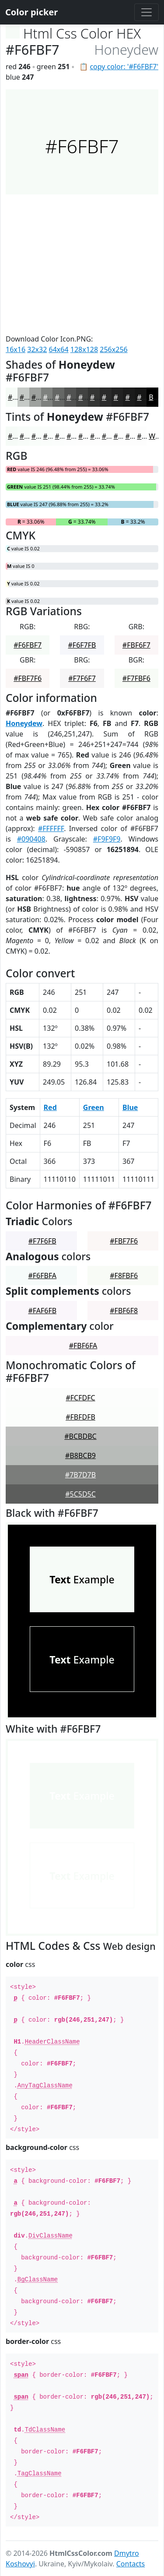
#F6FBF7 (28, 645)
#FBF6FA (83, 1345)
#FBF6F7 (136, 645)
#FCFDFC (80, 1398)
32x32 (37, 349)
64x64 (59, 349)
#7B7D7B (80, 1475)
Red (50, 1107)
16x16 (15, 349)
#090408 (31, 839)
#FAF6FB (42, 1310)
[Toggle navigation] (146, 12)
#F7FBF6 (136, 678)
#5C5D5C (80, 1494)
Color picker (31, 12)
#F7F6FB (42, 1241)
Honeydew (24, 723)
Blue (130, 1107)
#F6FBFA (42, 1275)
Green (93, 1107)
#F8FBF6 (124, 1275)
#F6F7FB (82, 645)
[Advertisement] (82, 264)
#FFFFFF (51, 828)
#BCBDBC (80, 1436)
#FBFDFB (80, 1417)
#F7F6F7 (82, 678)
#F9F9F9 (107, 839)
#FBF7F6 (28, 678)
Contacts (130, 2564)
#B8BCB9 (80, 1455)
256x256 (113, 349)
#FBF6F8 (124, 1310)
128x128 (84, 349)
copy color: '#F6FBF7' (124, 66)
